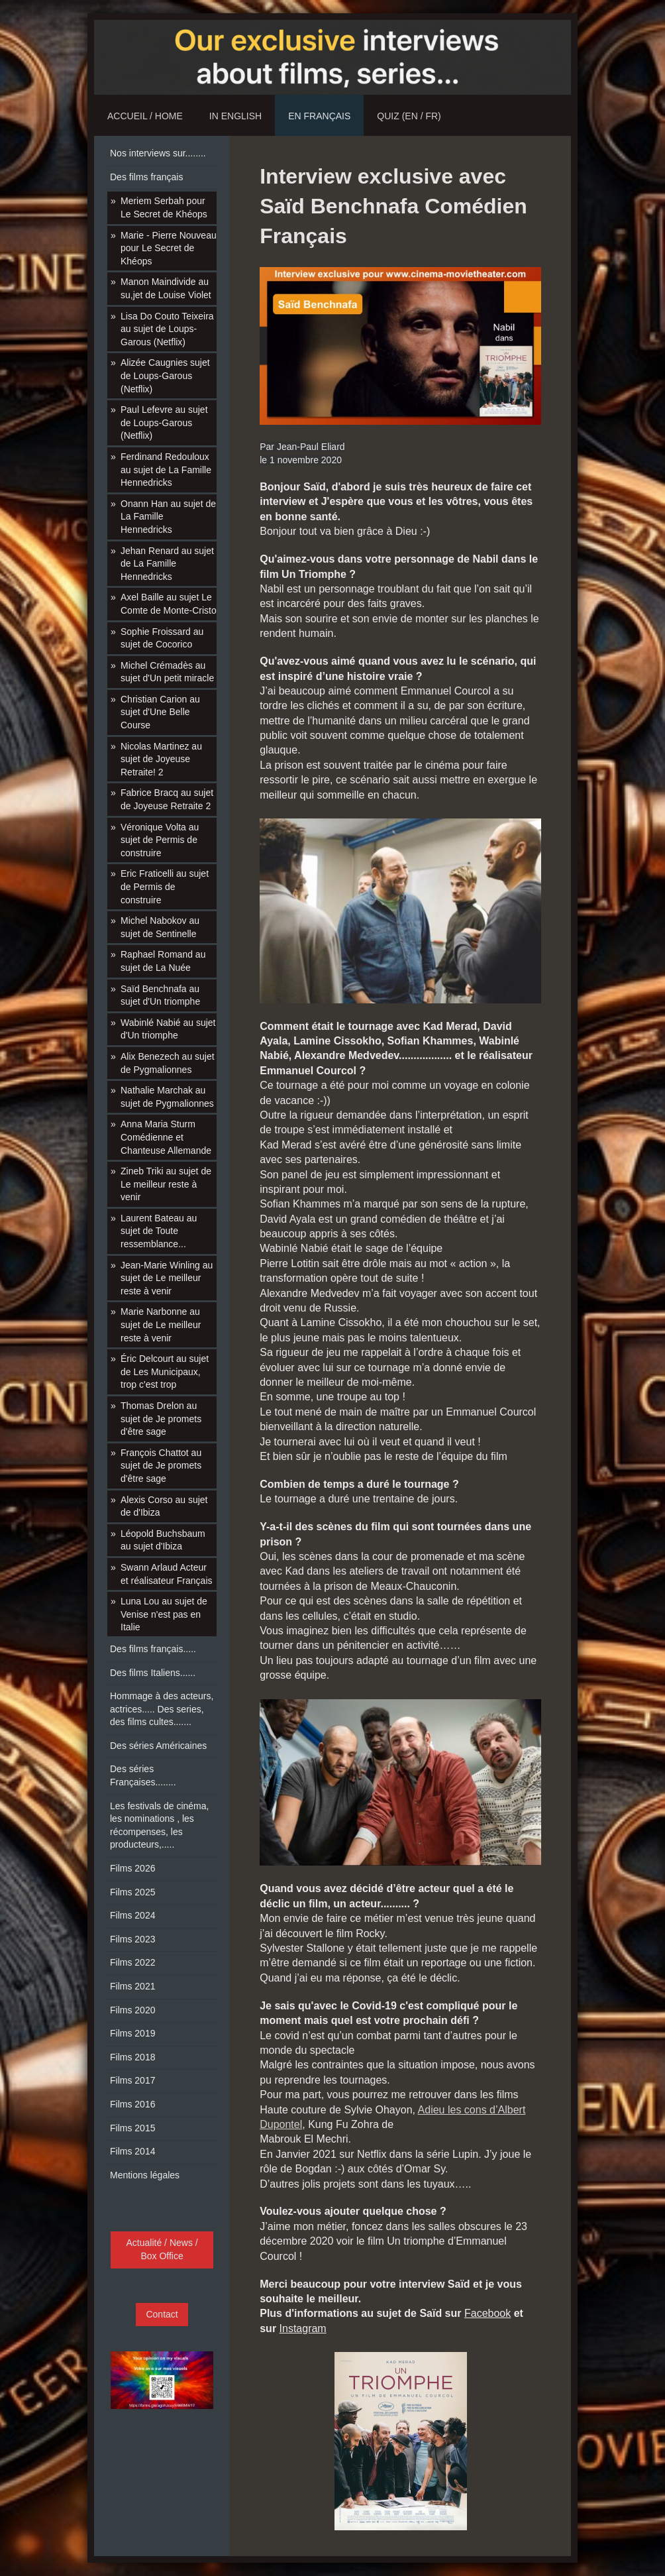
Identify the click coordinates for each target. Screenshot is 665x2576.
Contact (162, 2314)
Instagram (303, 2328)
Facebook (487, 2313)
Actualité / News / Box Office (162, 2249)
